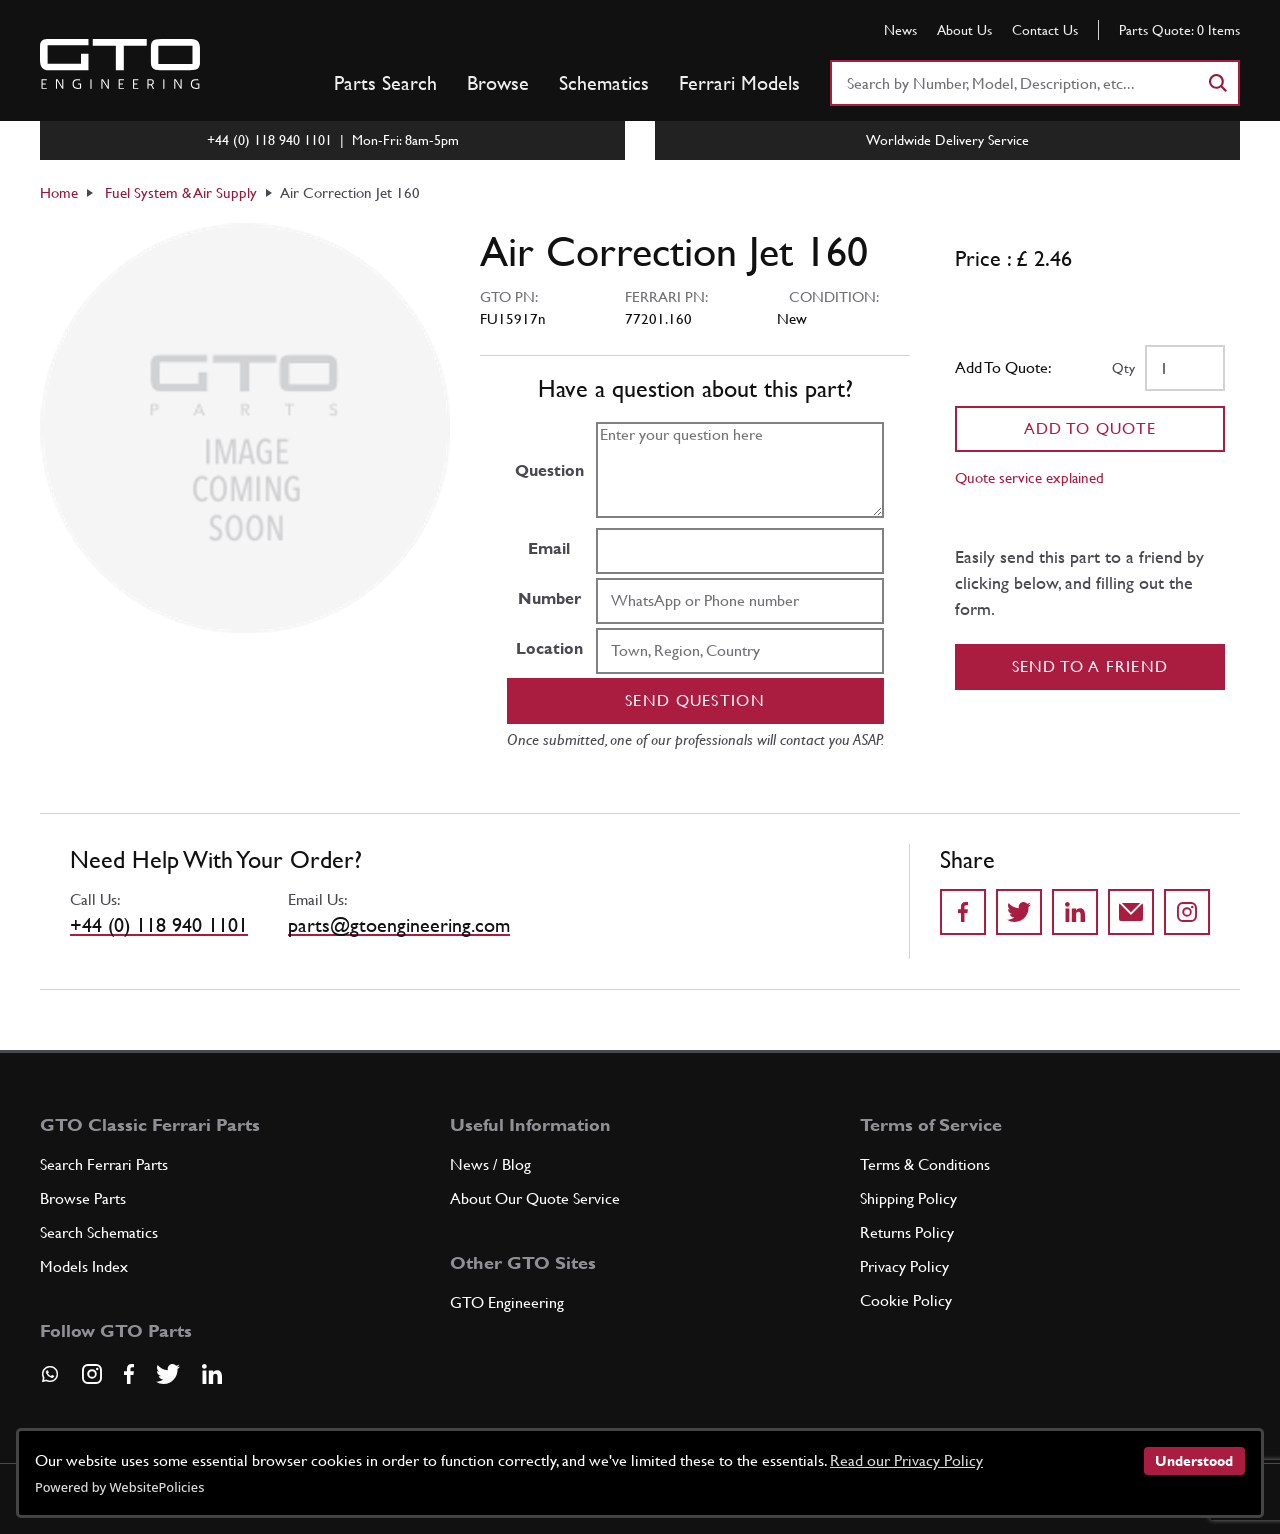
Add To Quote (1090, 428)
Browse (498, 83)
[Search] (1217, 83)
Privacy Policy (904, 1266)
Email (549, 548)
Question (549, 470)
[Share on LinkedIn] (1075, 912)
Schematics (604, 83)
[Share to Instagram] (1187, 912)
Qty (1123, 368)
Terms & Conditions (925, 1164)
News (900, 30)
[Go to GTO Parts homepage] (120, 64)
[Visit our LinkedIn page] (212, 1374)
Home (59, 192)
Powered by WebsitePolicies (119, 1487)
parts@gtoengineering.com (399, 925)
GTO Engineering (507, 1302)
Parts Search (385, 83)
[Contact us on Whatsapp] (50, 1381)
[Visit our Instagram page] (92, 1374)
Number (549, 598)
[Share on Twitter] (1019, 912)
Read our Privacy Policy (906, 1460)
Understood (1194, 1461)
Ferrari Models (739, 83)
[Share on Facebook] (963, 912)
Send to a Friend (1090, 666)
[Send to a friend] (1131, 912)
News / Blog (490, 1164)
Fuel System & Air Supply (181, 192)
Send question (695, 700)
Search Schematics (99, 1232)
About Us (964, 30)
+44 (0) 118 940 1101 (159, 925)
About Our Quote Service (535, 1198)
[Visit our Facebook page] (129, 1374)
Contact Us (1045, 30)
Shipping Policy (908, 1198)
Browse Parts (83, 1198)
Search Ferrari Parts (104, 1164)
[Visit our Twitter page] (168, 1374)
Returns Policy (907, 1232)
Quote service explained (1029, 477)
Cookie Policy (906, 1300)
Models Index (84, 1266)
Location (549, 648)
